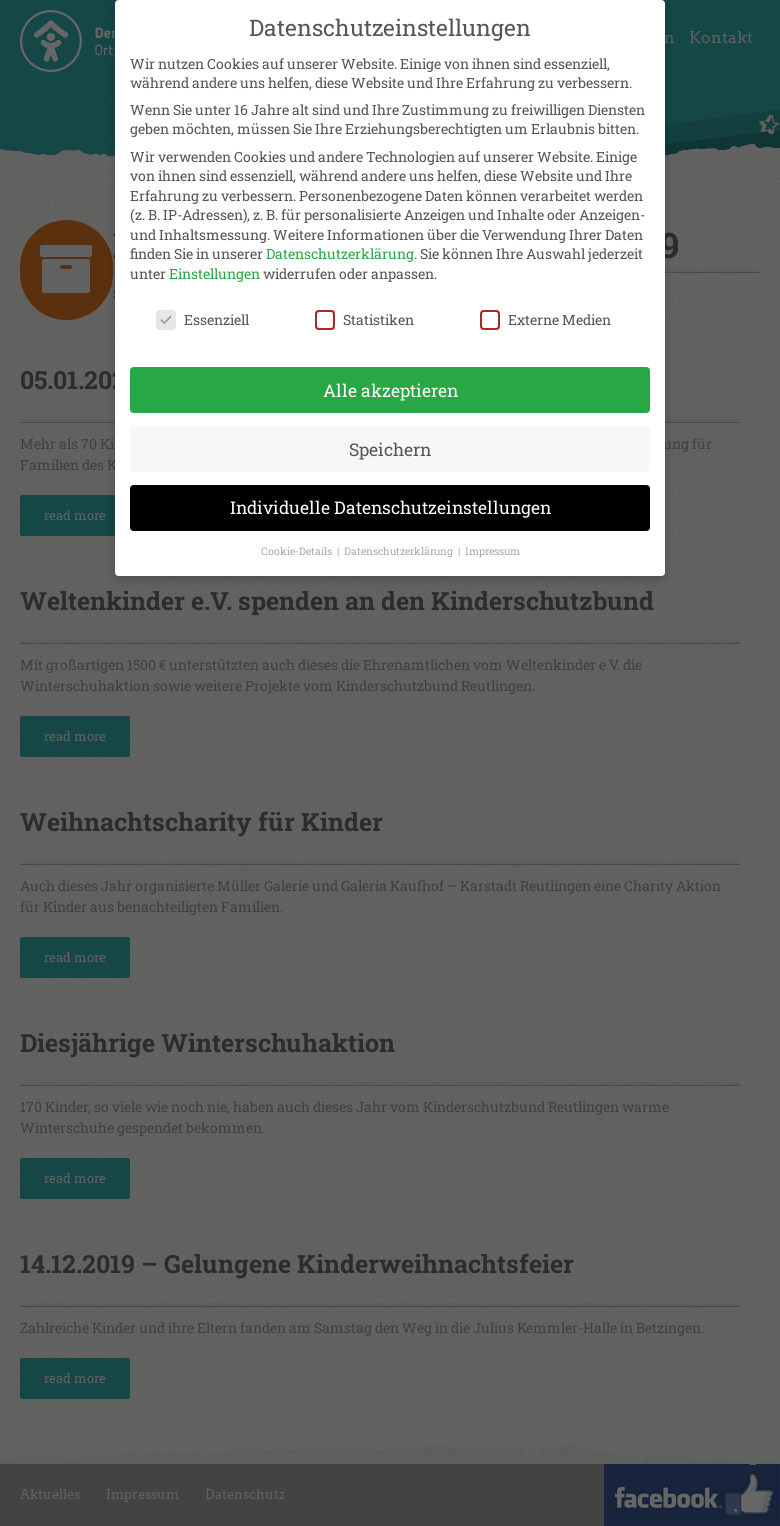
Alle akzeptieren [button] (390, 382)
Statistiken (364, 311)
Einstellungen (214, 265)
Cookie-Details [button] (298, 544)
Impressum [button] (492, 544)
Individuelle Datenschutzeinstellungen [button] (390, 500)
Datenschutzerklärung (340, 246)
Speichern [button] (390, 441)
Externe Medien (545, 311)
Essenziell (202, 311)
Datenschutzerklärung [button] (400, 544)
